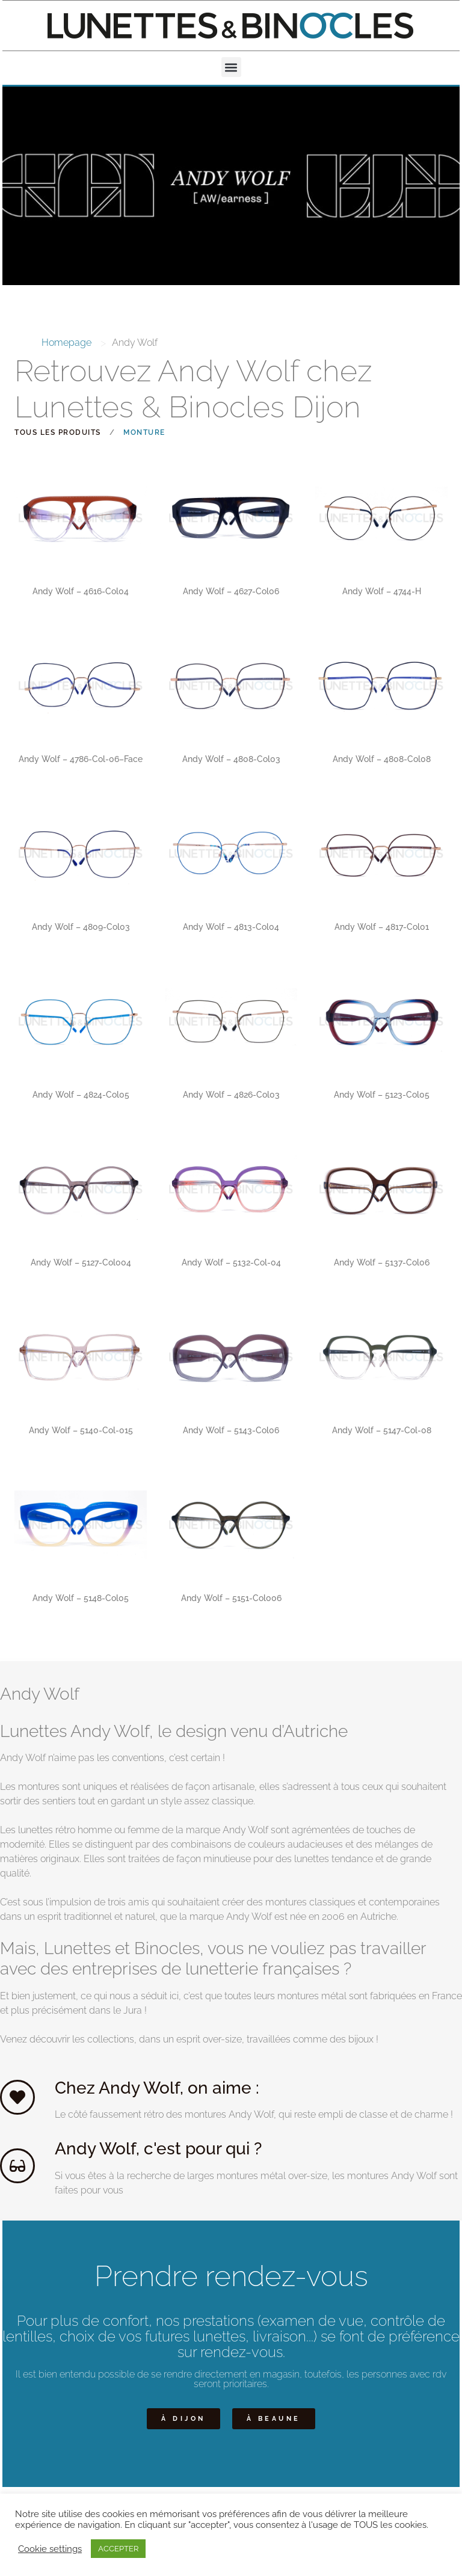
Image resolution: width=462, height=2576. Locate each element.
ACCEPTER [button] (118, 2548)
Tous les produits (57, 432)
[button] (231, 67)
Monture (144, 432)
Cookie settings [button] (50, 2549)
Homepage (66, 342)
